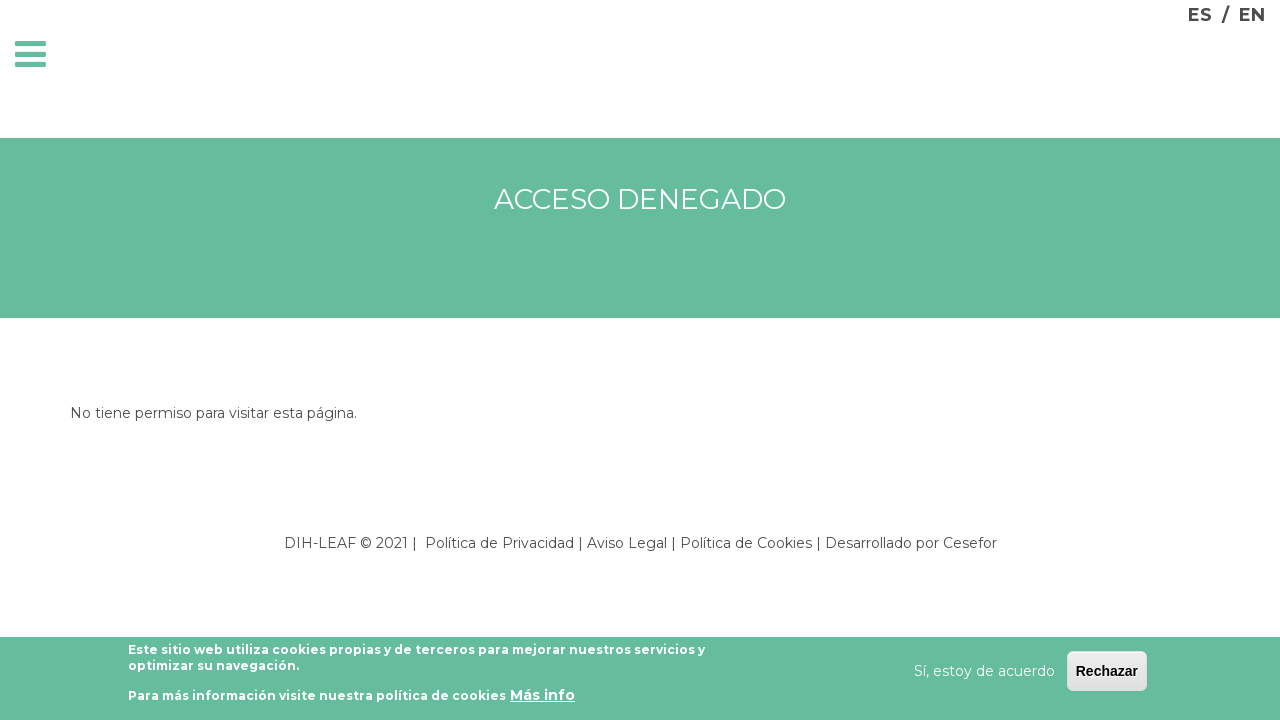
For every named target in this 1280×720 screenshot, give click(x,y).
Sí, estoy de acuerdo (984, 674)
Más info (542, 699)
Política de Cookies (746, 543)
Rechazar (1107, 674)
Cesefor (970, 543)
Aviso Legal (627, 543)
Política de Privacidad (499, 543)
